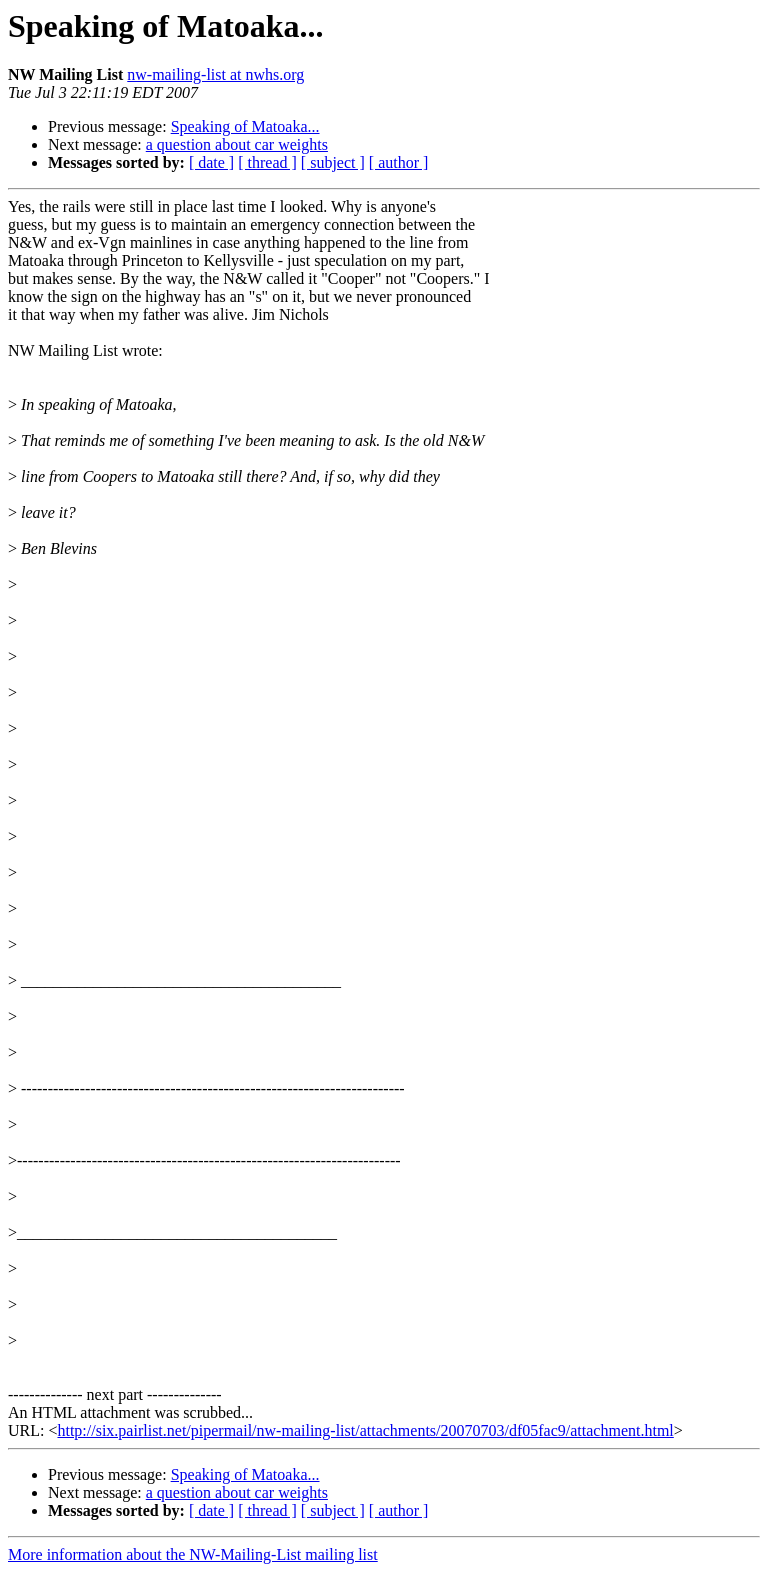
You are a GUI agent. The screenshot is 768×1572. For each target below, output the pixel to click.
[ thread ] (267, 162)
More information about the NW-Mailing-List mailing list (193, 1554)
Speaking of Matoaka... (245, 126)
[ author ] (399, 162)
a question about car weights (237, 144)
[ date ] (211, 162)
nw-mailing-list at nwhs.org (215, 74)
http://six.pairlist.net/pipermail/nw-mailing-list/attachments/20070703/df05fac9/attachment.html (365, 1430)
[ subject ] (333, 162)
